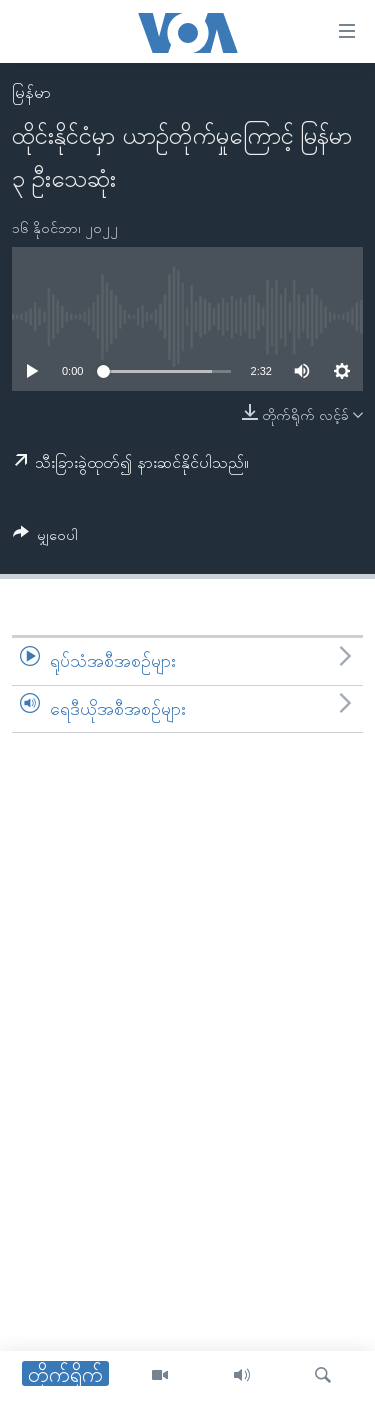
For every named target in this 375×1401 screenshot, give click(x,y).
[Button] (45, 538)
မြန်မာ (31, 92)
